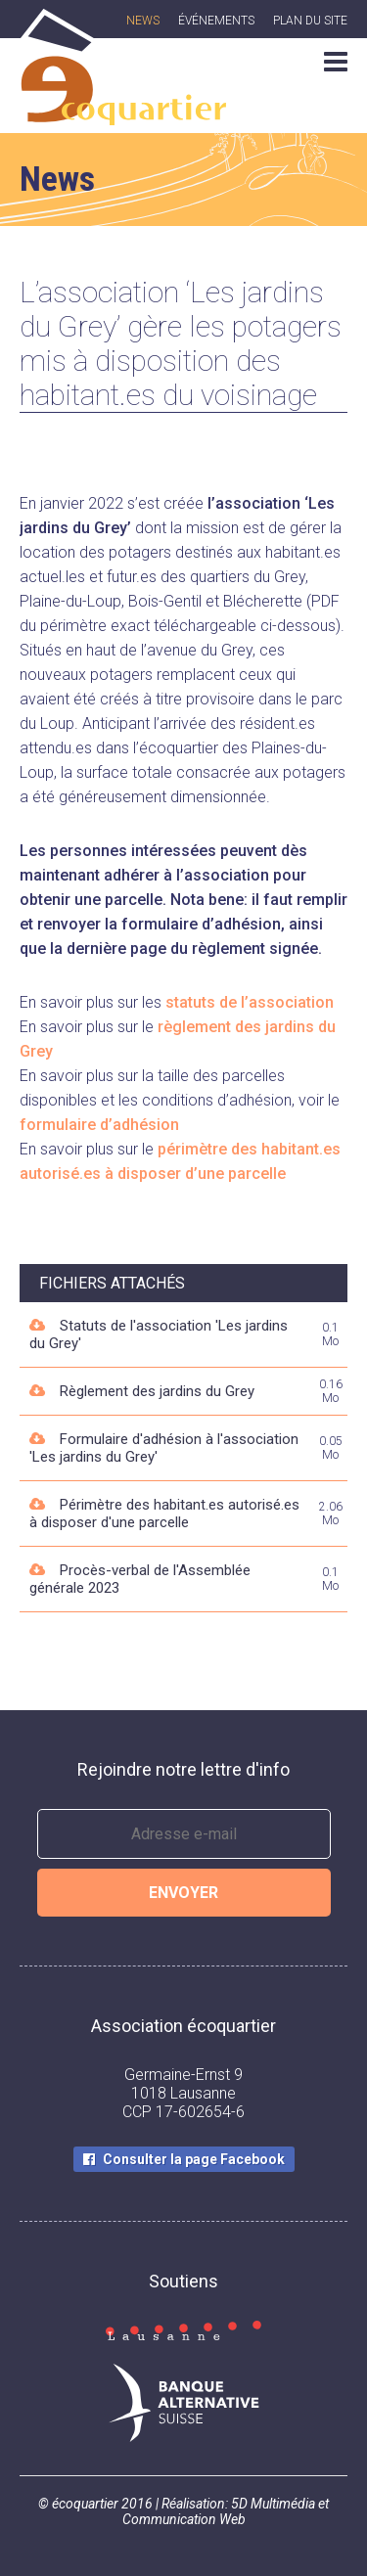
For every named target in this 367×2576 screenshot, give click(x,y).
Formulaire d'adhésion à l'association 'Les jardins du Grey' (163, 1448)
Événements (216, 20)
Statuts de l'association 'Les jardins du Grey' (158, 1334)
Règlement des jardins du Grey (157, 1391)
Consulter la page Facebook (194, 2159)
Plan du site (310, 20)
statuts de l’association (249, 1002)
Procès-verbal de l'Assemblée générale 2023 (140, 1579)
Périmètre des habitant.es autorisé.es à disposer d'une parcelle (164, 1513)
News (143, 20)
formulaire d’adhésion (99, 1124)
